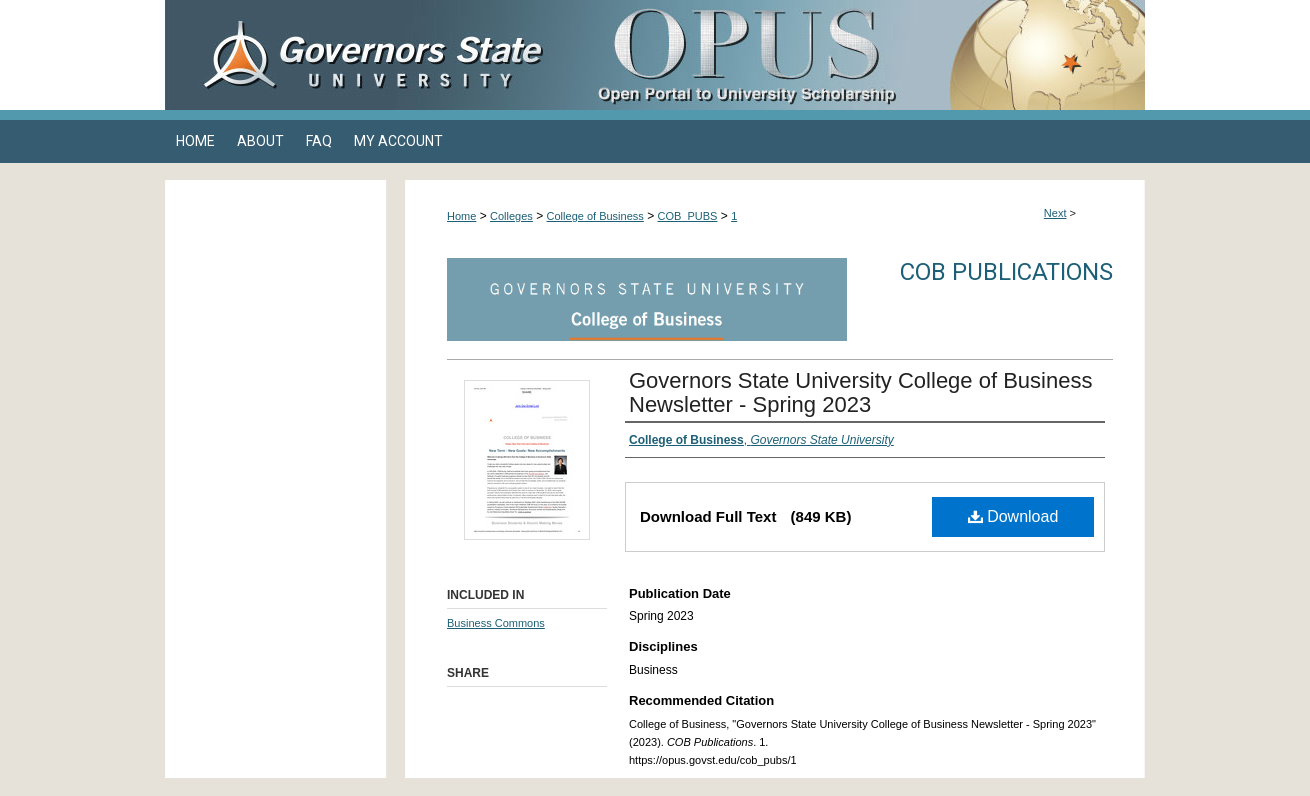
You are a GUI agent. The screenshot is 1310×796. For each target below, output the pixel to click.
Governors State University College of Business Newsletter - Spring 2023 (860, 392)
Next (1055, 213)
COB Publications (1006, 272)
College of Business (595, 216)
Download (1013, 516)
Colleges (511, 216)
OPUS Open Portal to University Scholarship (855, 55)
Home (461, 216)
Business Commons (496, 623)
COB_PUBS (688, 216)
